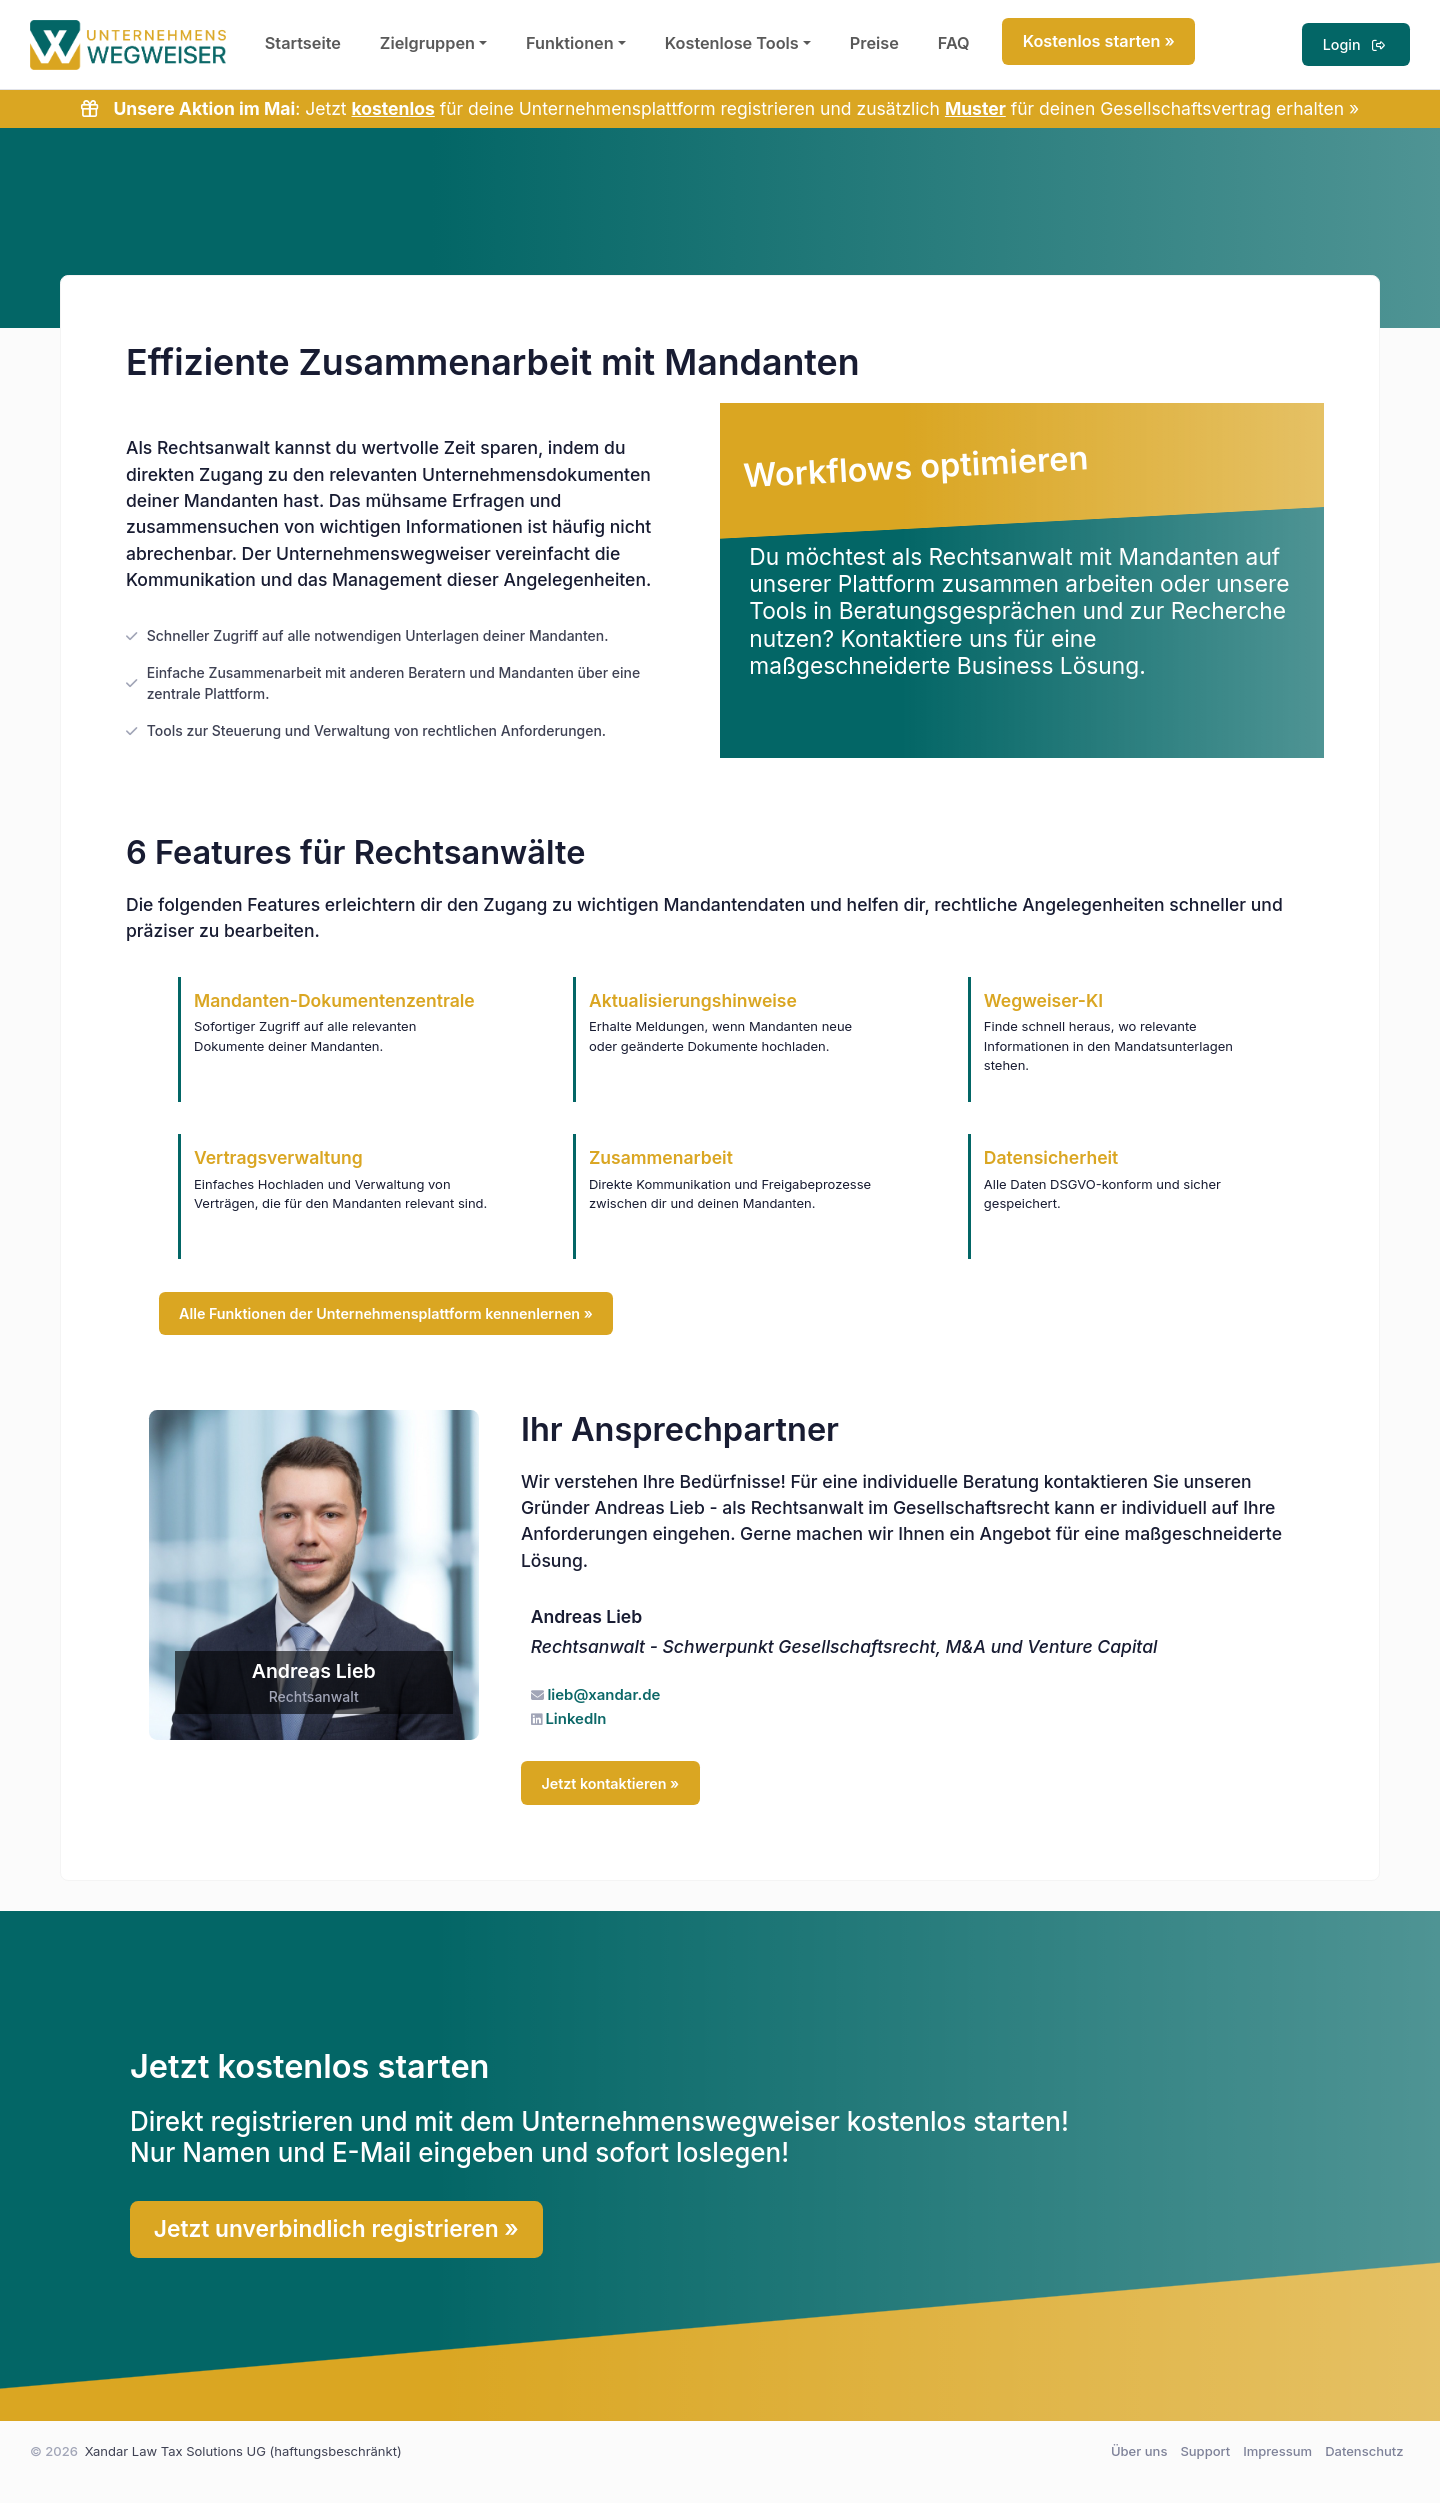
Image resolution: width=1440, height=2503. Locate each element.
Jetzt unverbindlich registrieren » (336, 2228)
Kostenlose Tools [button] (732, 43)
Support (1205, 2451)
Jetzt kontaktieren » (610, 1783)
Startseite (303, 43)
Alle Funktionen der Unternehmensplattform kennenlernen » (386, 1313)
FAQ (954, 43)
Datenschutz (1364, 2451)
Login (1356, 44)
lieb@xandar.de (603, 1695)
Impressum (1277, 2451)
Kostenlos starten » (1099, 41)
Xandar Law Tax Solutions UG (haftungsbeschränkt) (243, 2451)
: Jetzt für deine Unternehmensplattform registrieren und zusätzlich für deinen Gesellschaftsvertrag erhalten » (720, 108)
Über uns (1139, 2451)
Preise (874, 43)
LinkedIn (575, 1719)
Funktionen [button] (570, 43)
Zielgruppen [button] (427, 43)
